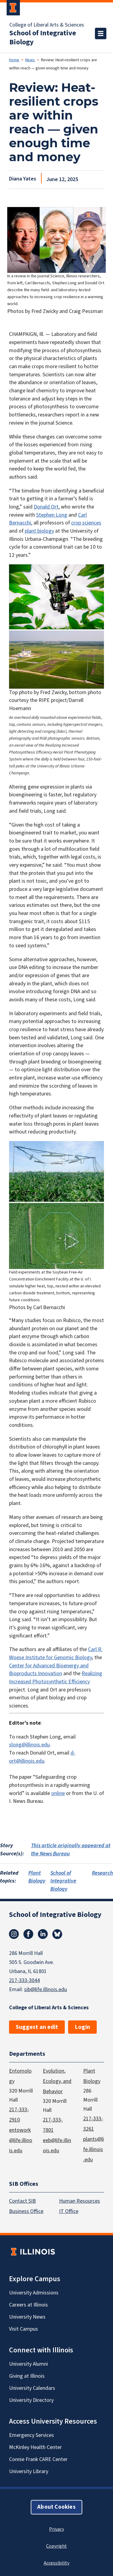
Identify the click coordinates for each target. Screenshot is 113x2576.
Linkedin (42, 1934)
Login (82, 2027)
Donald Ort (46, 507)
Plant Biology (37, 1877)
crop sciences (86, 523)
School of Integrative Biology (42, 38)
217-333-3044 (24, 1980)
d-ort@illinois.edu (42, 1757)
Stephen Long (51, 515)
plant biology (39, 531)
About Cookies (56, 2507)
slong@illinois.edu (29, 1745)
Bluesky (57, 1934)
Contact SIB (22, 2201)
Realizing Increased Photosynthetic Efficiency (55, 1677)
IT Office (68, 2211)
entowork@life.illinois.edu (20, 2140)
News (30, 60)
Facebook (28, 1934)
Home (14, 60)
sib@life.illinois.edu (45, 1989)
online (58, 1793)
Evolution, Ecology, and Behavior (57, 2081)
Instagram (13, 1934)
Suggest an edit (37, 2027)
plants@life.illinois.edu (93, 2149)
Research (102, 1873)
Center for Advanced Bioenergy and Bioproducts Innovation (49, 1670)
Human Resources (79, 2201)
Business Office (26, 2211)
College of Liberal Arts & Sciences (46, 25)
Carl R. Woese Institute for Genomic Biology (55, 1653)
